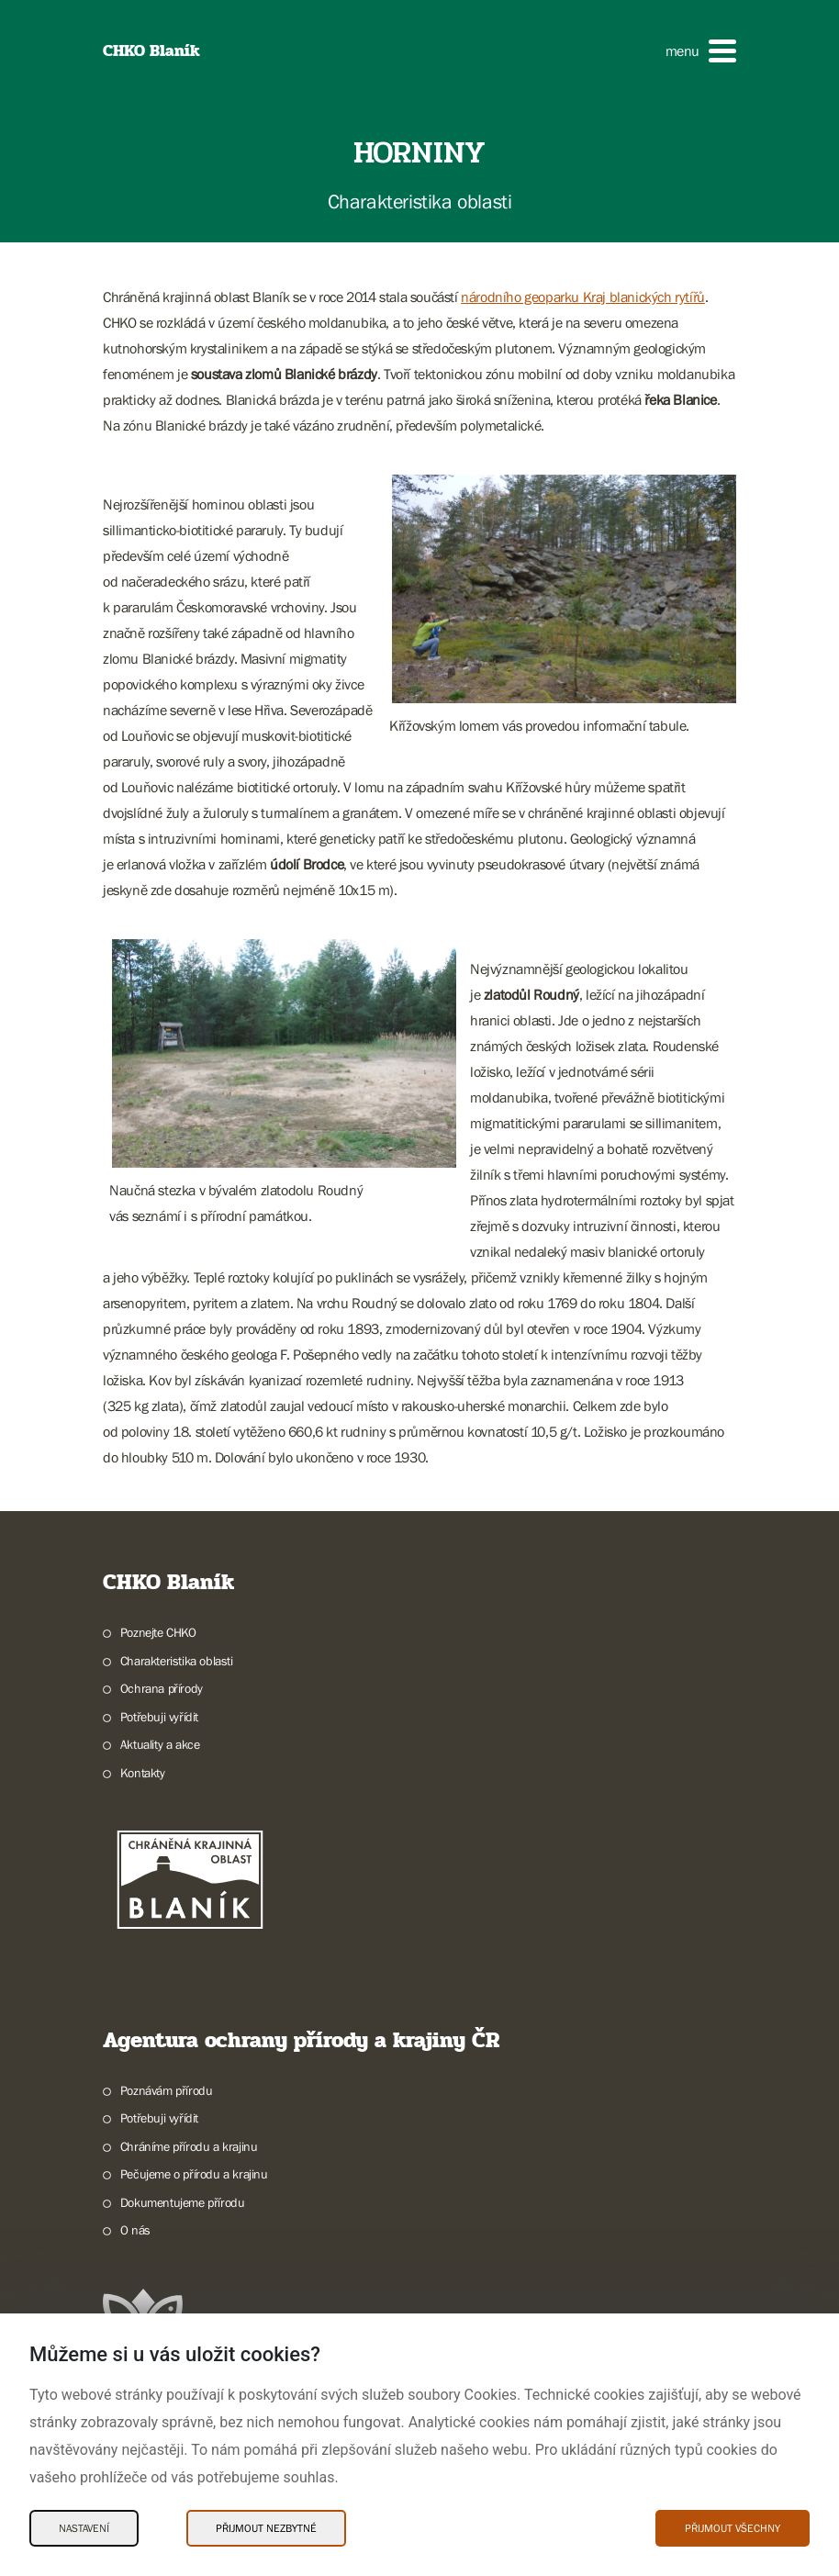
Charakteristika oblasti (176, 1660)
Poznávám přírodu (166, 2090)
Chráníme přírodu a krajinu (189, 2146)
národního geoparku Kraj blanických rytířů (583, 296)
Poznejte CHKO (158, 1632)
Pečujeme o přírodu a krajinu (194, 2174)
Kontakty (142, 1772)
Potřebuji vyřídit (159, 1716)
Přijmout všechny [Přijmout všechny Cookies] (732, 2528)
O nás (135, 2230)
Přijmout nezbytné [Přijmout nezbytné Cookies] (266, 2528)
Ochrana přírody (161, 1688)
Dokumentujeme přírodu (182, 2202)
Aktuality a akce (160, 1744)
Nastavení (84, 2528)
